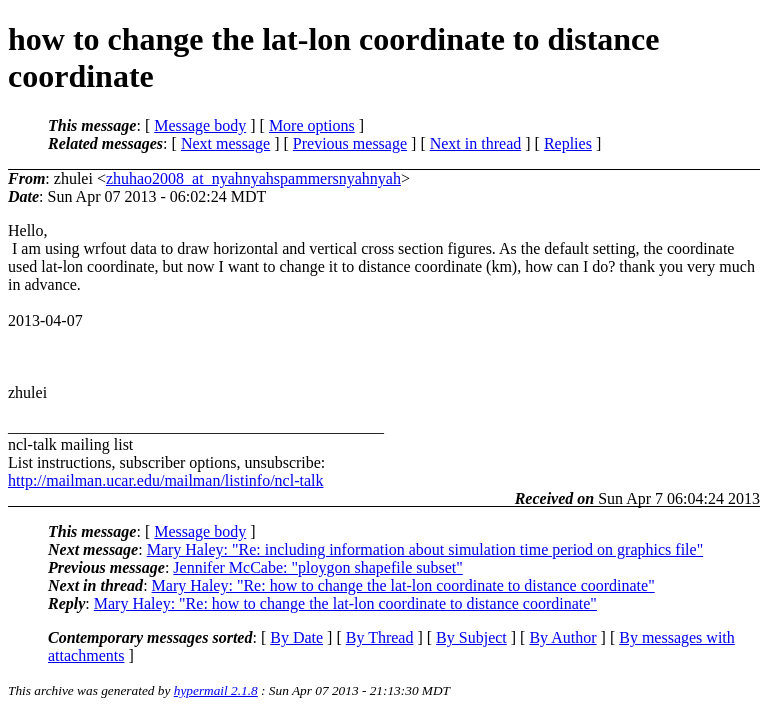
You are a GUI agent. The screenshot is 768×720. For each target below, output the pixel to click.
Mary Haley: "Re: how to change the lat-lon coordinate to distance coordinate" (403, 585)
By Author (562, 637)
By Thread (380, 637)
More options (312, 125)
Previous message (350, 143)
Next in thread (476, 143)
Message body (200, 125)
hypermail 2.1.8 (216, 690)
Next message (225, 143)
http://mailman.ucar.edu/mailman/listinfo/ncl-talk (165, 480)
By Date (296, 637)
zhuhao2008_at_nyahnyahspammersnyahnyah (253, 178)
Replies (568, 143)
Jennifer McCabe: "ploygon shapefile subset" (317, 567)
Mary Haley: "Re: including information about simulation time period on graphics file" (425, 549)
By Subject (471, 637)
